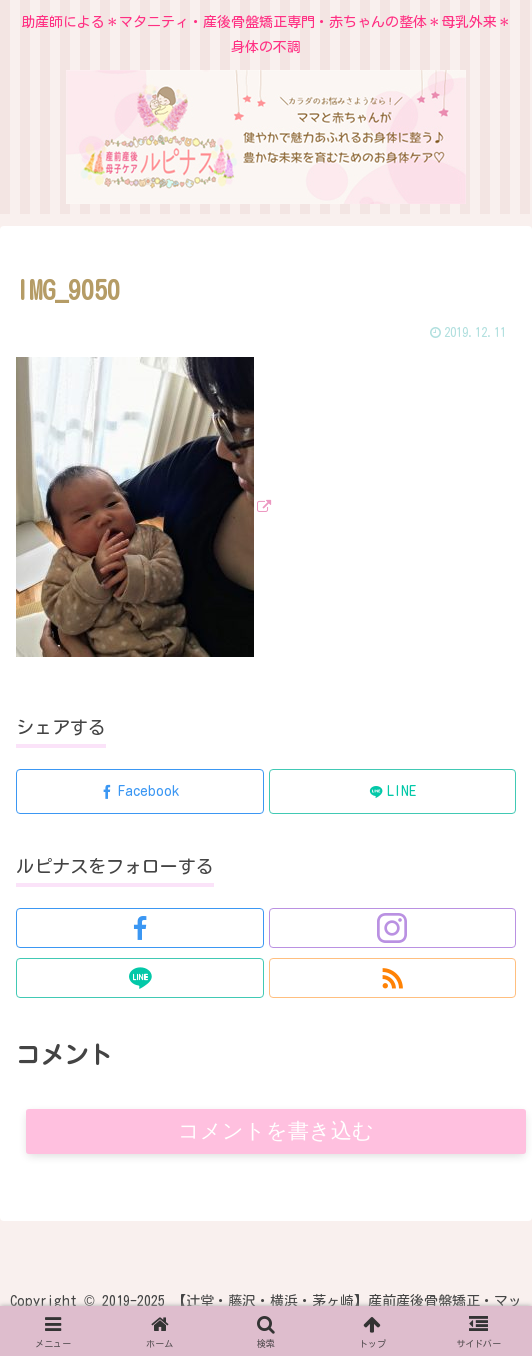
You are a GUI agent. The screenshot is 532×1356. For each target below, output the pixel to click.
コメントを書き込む (276, 1131)
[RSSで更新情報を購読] (393, 978)
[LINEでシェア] (393, 791)
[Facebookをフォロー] (140, 928)
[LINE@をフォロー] (140, 978)
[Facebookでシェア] (140, 791)
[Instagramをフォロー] (393, 928)
